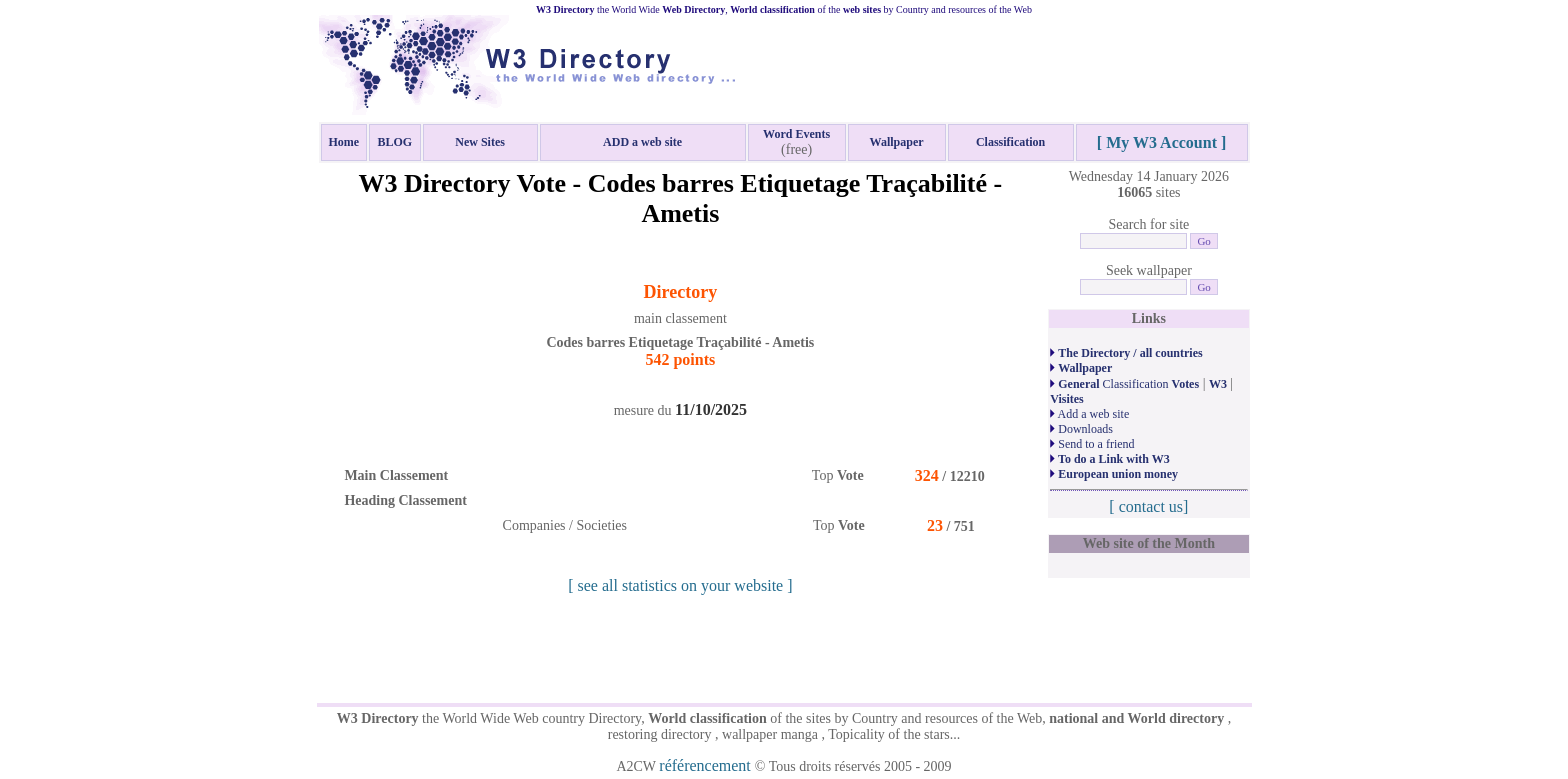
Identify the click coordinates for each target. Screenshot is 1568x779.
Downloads (1081, 429)
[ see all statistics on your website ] (680, 585)
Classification (1124, 384)
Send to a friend (1092, 444)
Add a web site (1089, 414)
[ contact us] (1148, 506)
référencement (706, 765)
